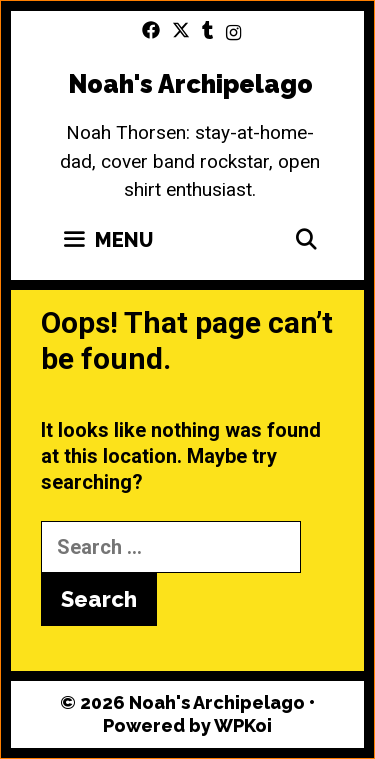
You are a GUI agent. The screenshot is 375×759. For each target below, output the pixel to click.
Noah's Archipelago (190, 84)
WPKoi (243, 725)
